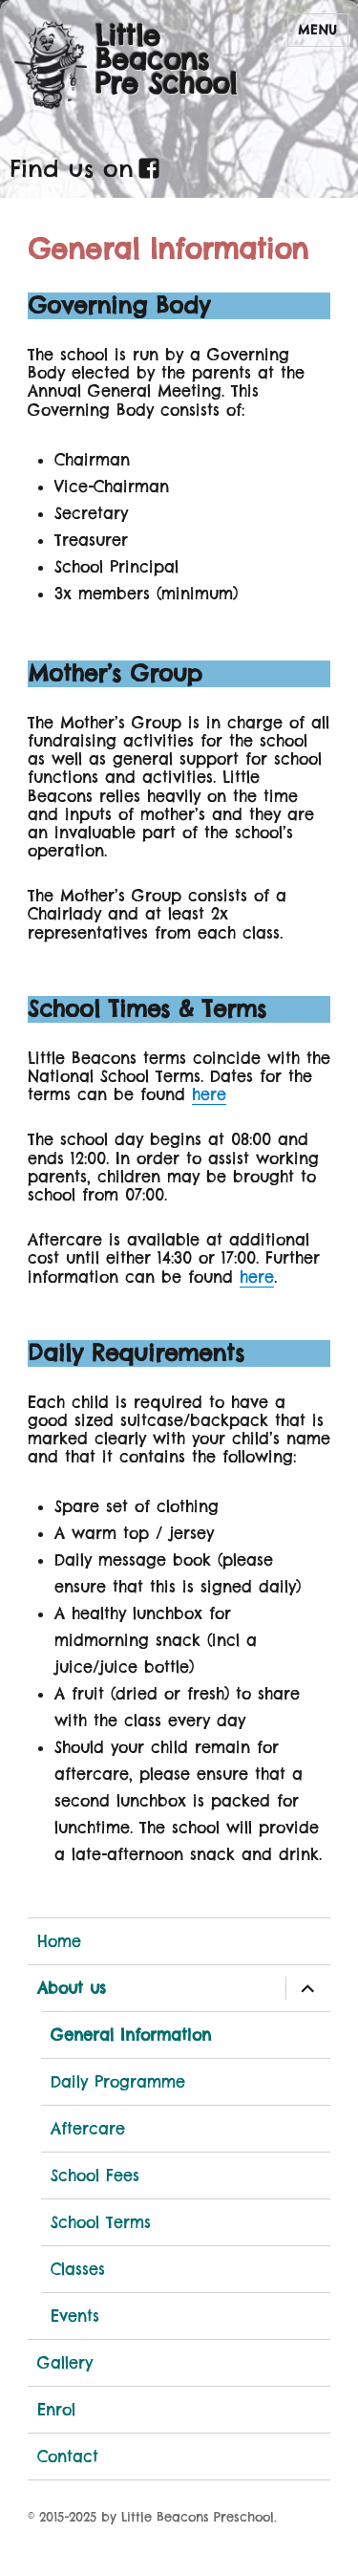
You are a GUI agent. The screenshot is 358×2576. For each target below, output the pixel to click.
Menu (318, 29)
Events (75, 2316)
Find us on (72, 168)
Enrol (56, 2409)
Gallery (65, 2362)
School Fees (95, 2175)
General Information (131, 2035)
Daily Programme (118, 2081)
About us (71, 1988)
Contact (67, 2456)
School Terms (101, 2222)
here (209, 1094)
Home (59, 1941)
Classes (78, 2269)
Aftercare (88, 2128)
